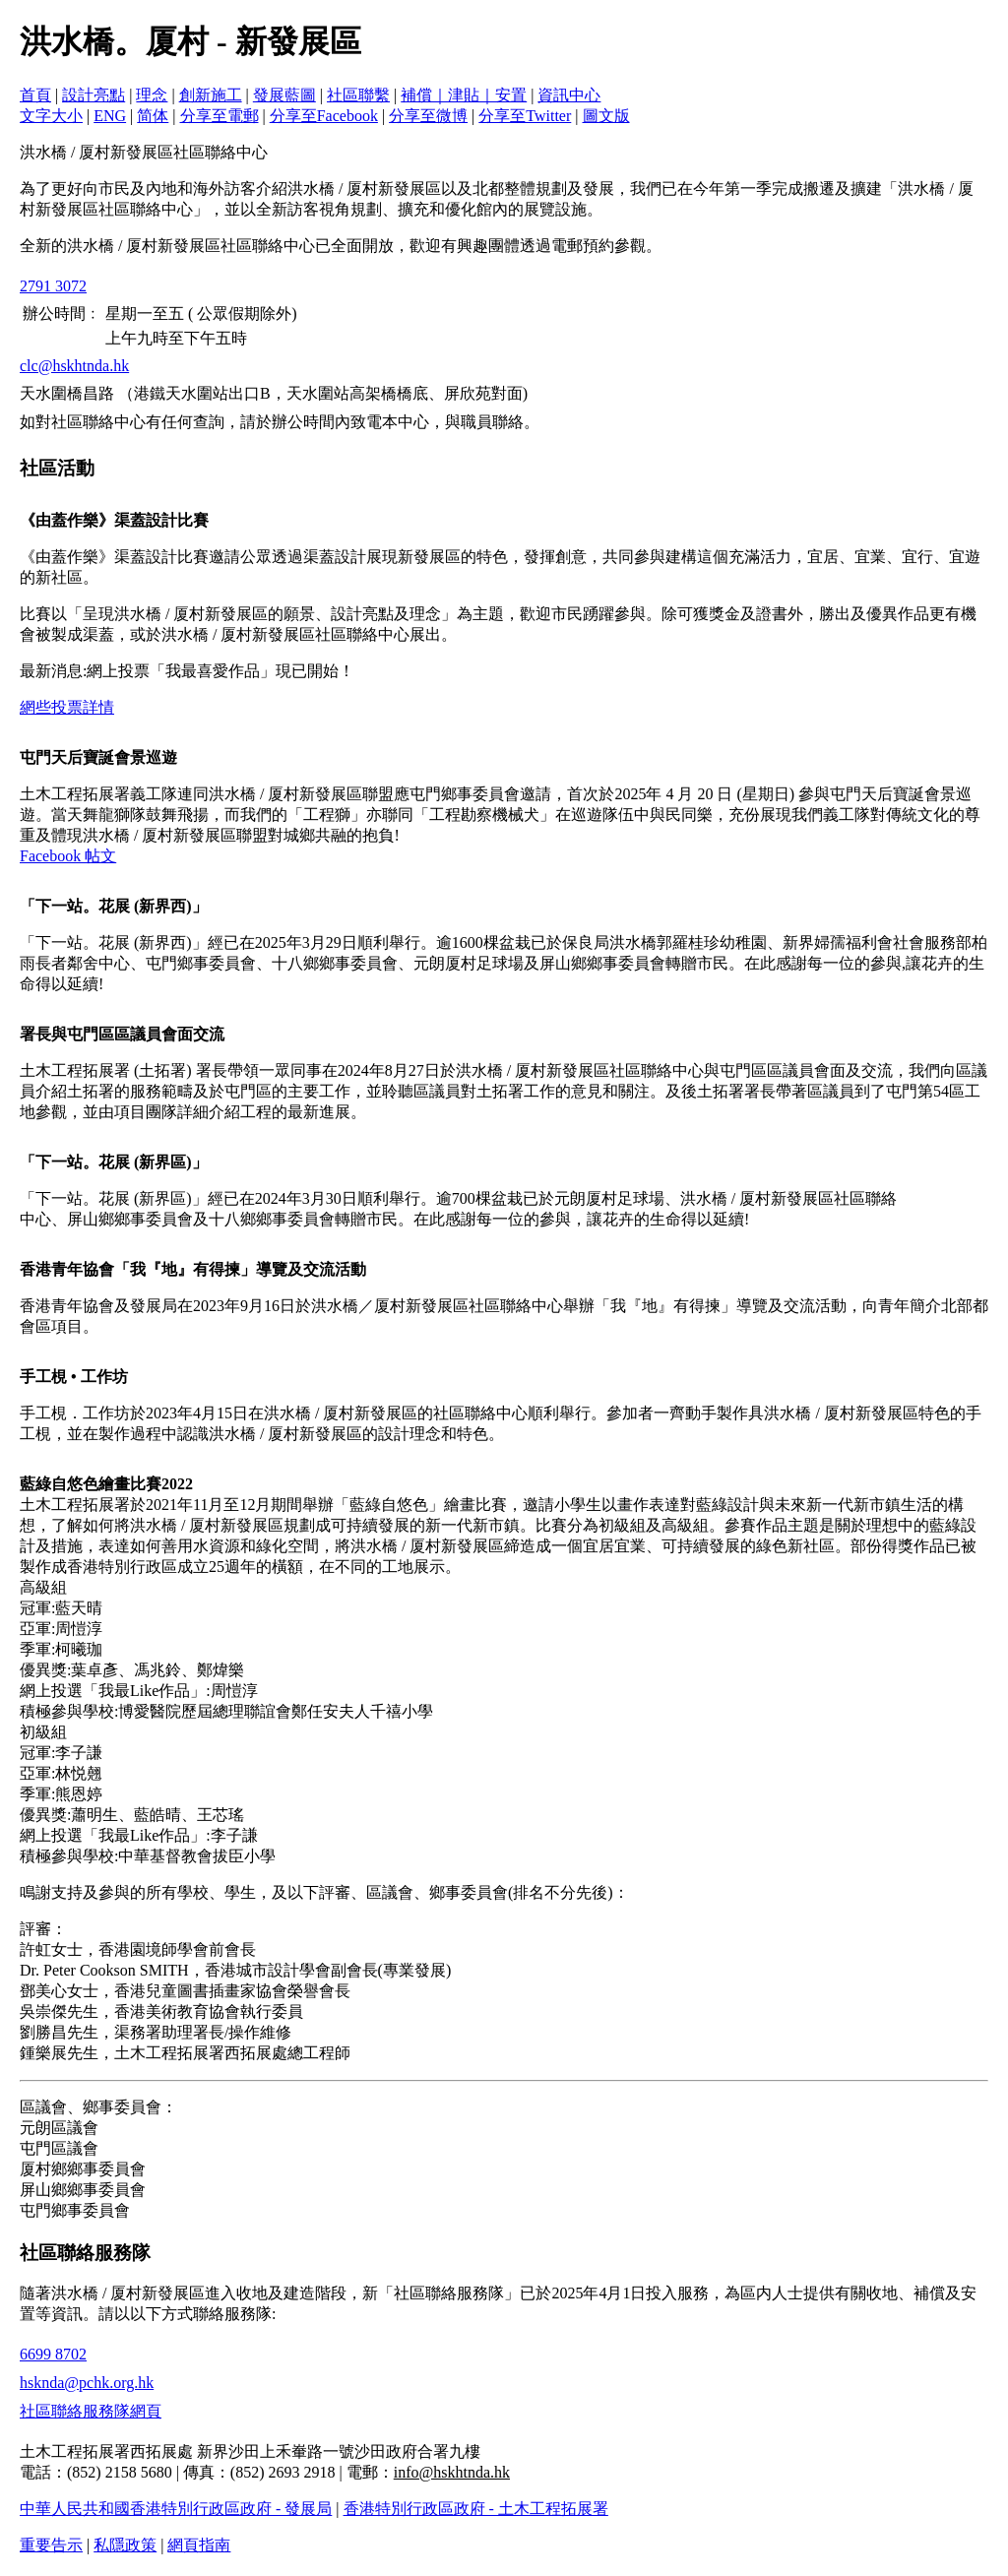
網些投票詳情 (67, 707)
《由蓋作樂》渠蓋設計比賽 (114, 520)
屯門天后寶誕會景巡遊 (98, 757)
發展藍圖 (284, 95)
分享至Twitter (524, 115)
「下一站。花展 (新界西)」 (114, 906)
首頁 (35, 95)
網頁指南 (198, 2545)
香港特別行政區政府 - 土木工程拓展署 (476, 2508)
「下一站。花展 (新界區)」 (114, 1162)
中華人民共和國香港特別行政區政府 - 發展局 (176, 2508)
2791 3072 (53, 286)
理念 (151, 95)
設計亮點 (93, 95)
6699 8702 (53, 2354)
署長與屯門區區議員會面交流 (122, 1034)
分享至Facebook (324, 115)
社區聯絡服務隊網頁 (90, 2411)
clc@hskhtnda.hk (74, 365)
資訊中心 (568, 95)
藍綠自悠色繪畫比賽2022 (106, 1484)
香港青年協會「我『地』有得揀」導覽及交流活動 (193, 1269)
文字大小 (51, 115)
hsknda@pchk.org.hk (87, 2382)
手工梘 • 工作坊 (74, 1376)
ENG (110, 115)
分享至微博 (428, 115)
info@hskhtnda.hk (452, 2472)
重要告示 (51, 2545)
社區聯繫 (358, 95)
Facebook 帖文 (68, 856)
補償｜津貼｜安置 (464, 95)
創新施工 (210, 95)
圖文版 (606, 115)
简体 (152, 115)
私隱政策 (125, 2545)
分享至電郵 (219, 115)
